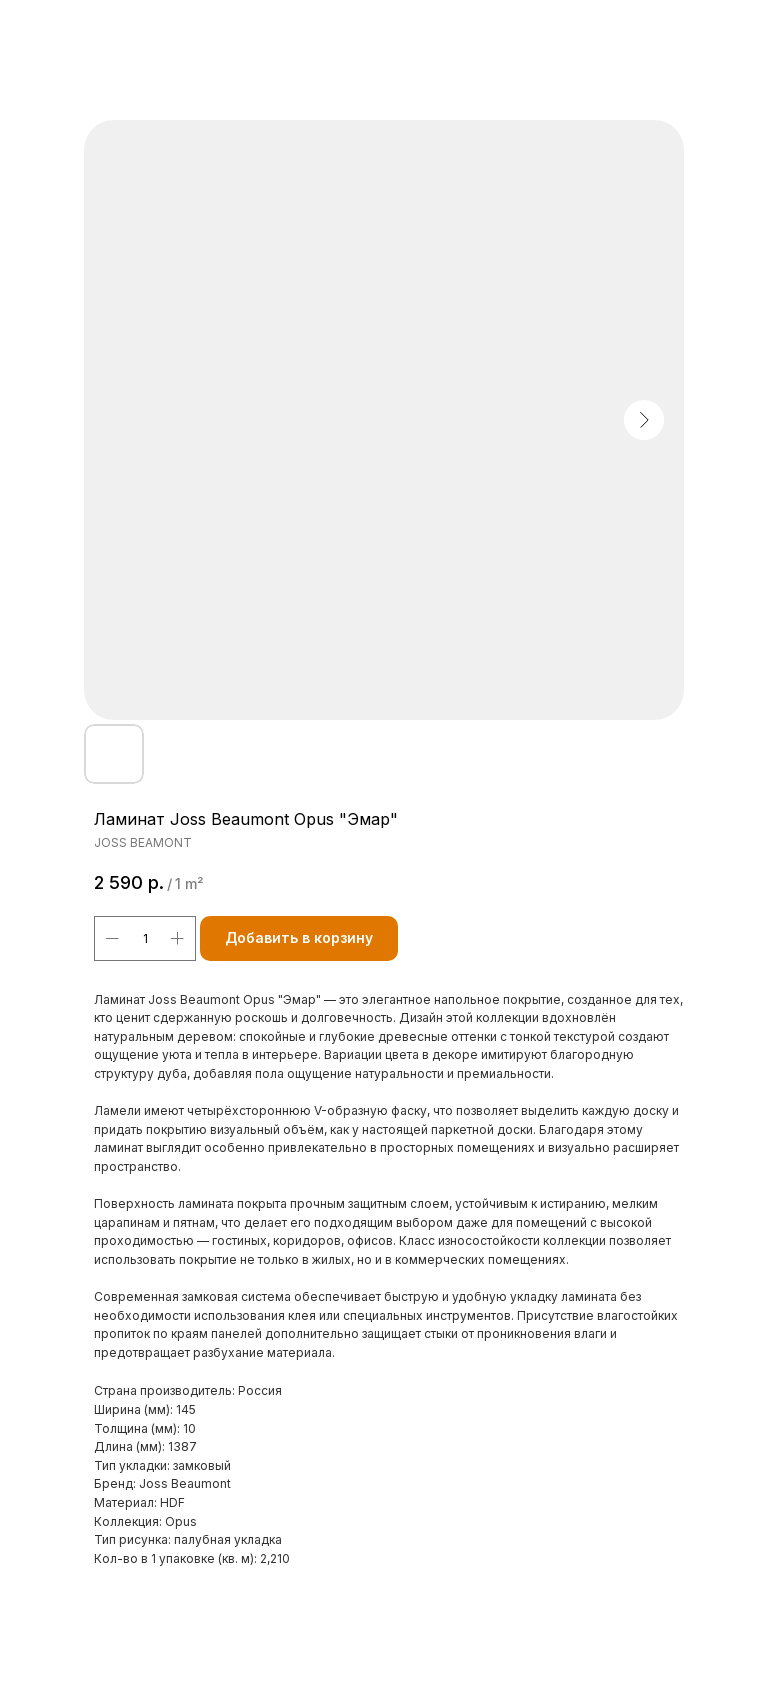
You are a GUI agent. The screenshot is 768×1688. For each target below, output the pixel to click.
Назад (53, 28)
